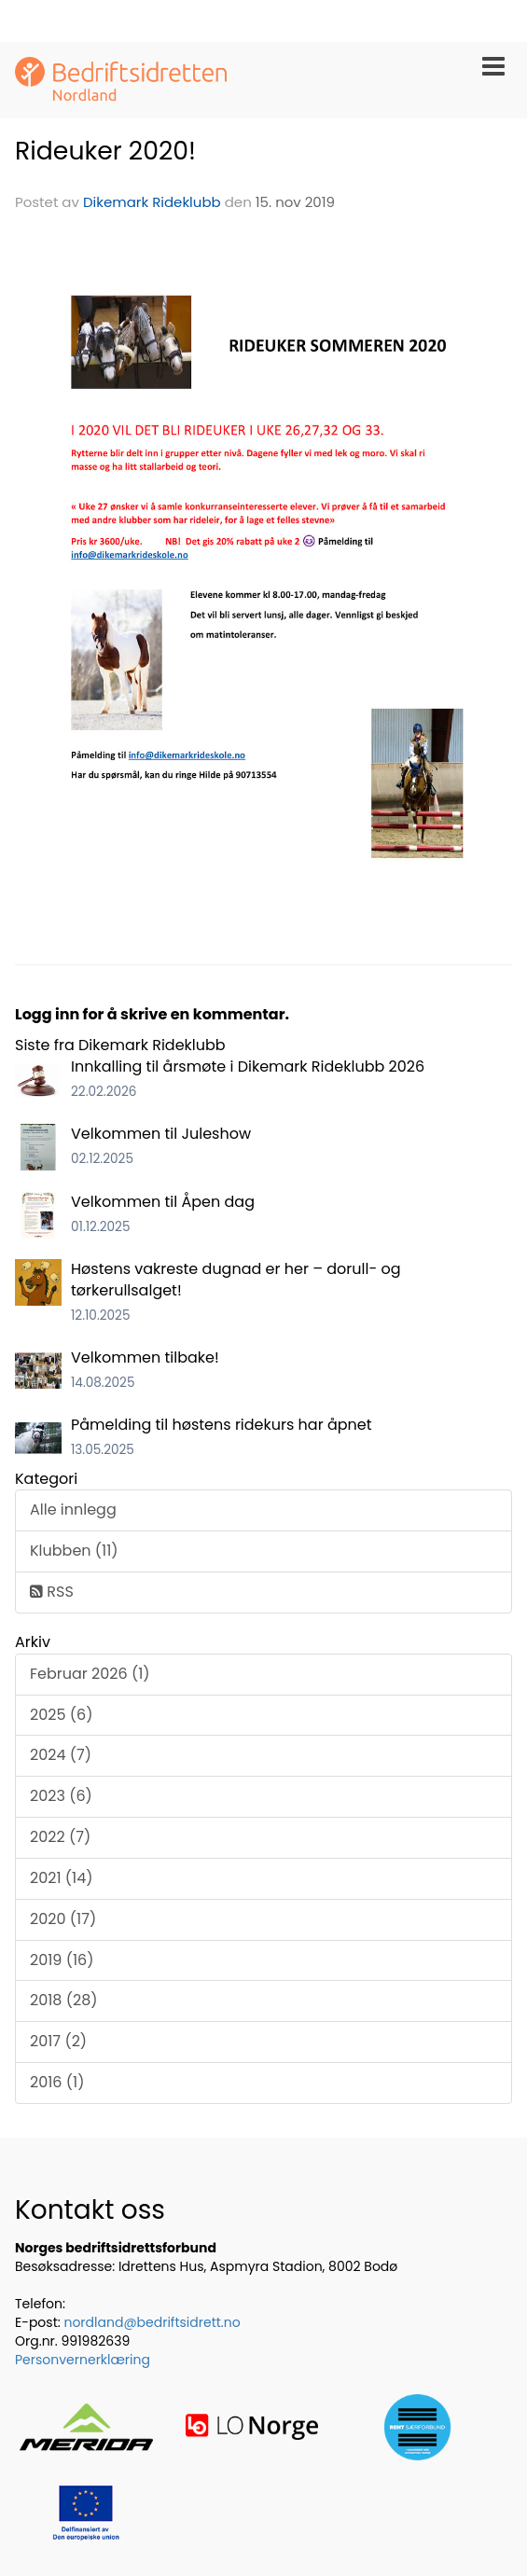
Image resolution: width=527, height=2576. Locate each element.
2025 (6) (61, 1714)
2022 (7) (60, 1837)
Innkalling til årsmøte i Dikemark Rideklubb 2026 (247, 1066)
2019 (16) (62, 1960)
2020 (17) (63, 1919)
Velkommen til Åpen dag (163, 1201)
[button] (493, 62)
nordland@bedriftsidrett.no (151, 2322)
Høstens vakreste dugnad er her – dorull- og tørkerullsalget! (236, 1279)
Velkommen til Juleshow (161, 1133)
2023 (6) (61, 1796)
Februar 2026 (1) (90, 1673)
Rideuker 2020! (105, 150)
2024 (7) (60, 1755)
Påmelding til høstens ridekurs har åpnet (221, 1424)
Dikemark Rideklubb (152, 202)
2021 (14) (61, 1878)
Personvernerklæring (82, 2359)
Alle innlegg (73, 1509)
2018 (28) (64, 2000)
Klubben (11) (74, 1550)
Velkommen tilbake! (145, 1357)
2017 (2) (58, 2041)
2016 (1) (57, 2082)
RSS (52, 1591)
